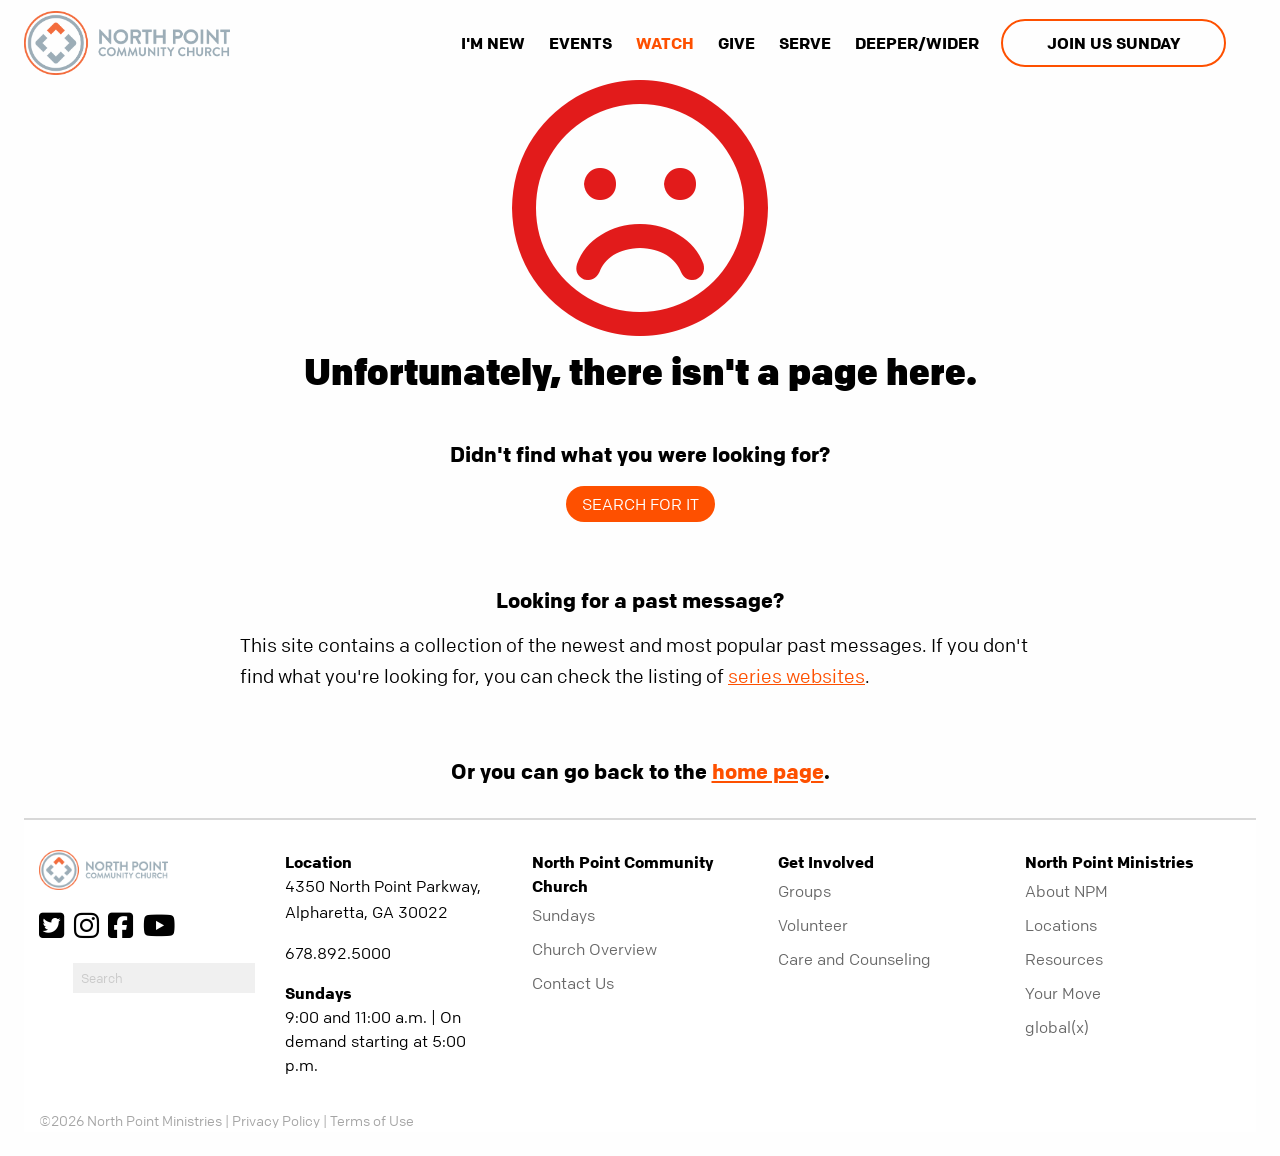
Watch (665, 43)
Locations (1061, 925)
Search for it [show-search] (640, 504)
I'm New (493, 43)
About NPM (1066, 891)
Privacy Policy (276, 1120)
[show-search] (1243, 43)
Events (580, 43)
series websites (796, 676)
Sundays (563, 915)
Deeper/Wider (917, 43)
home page (768, 771)
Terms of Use (372, 1120)
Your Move (1063, 993)
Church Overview (594, 949)
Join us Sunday (1113, 43)
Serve (805, 43)
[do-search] (164, 978)
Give (736, 43)
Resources (1064, 959)
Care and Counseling (854, 959)
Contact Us (573, 983)
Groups (804, 891)
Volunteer (813, 925)
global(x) (1057, 1027)
